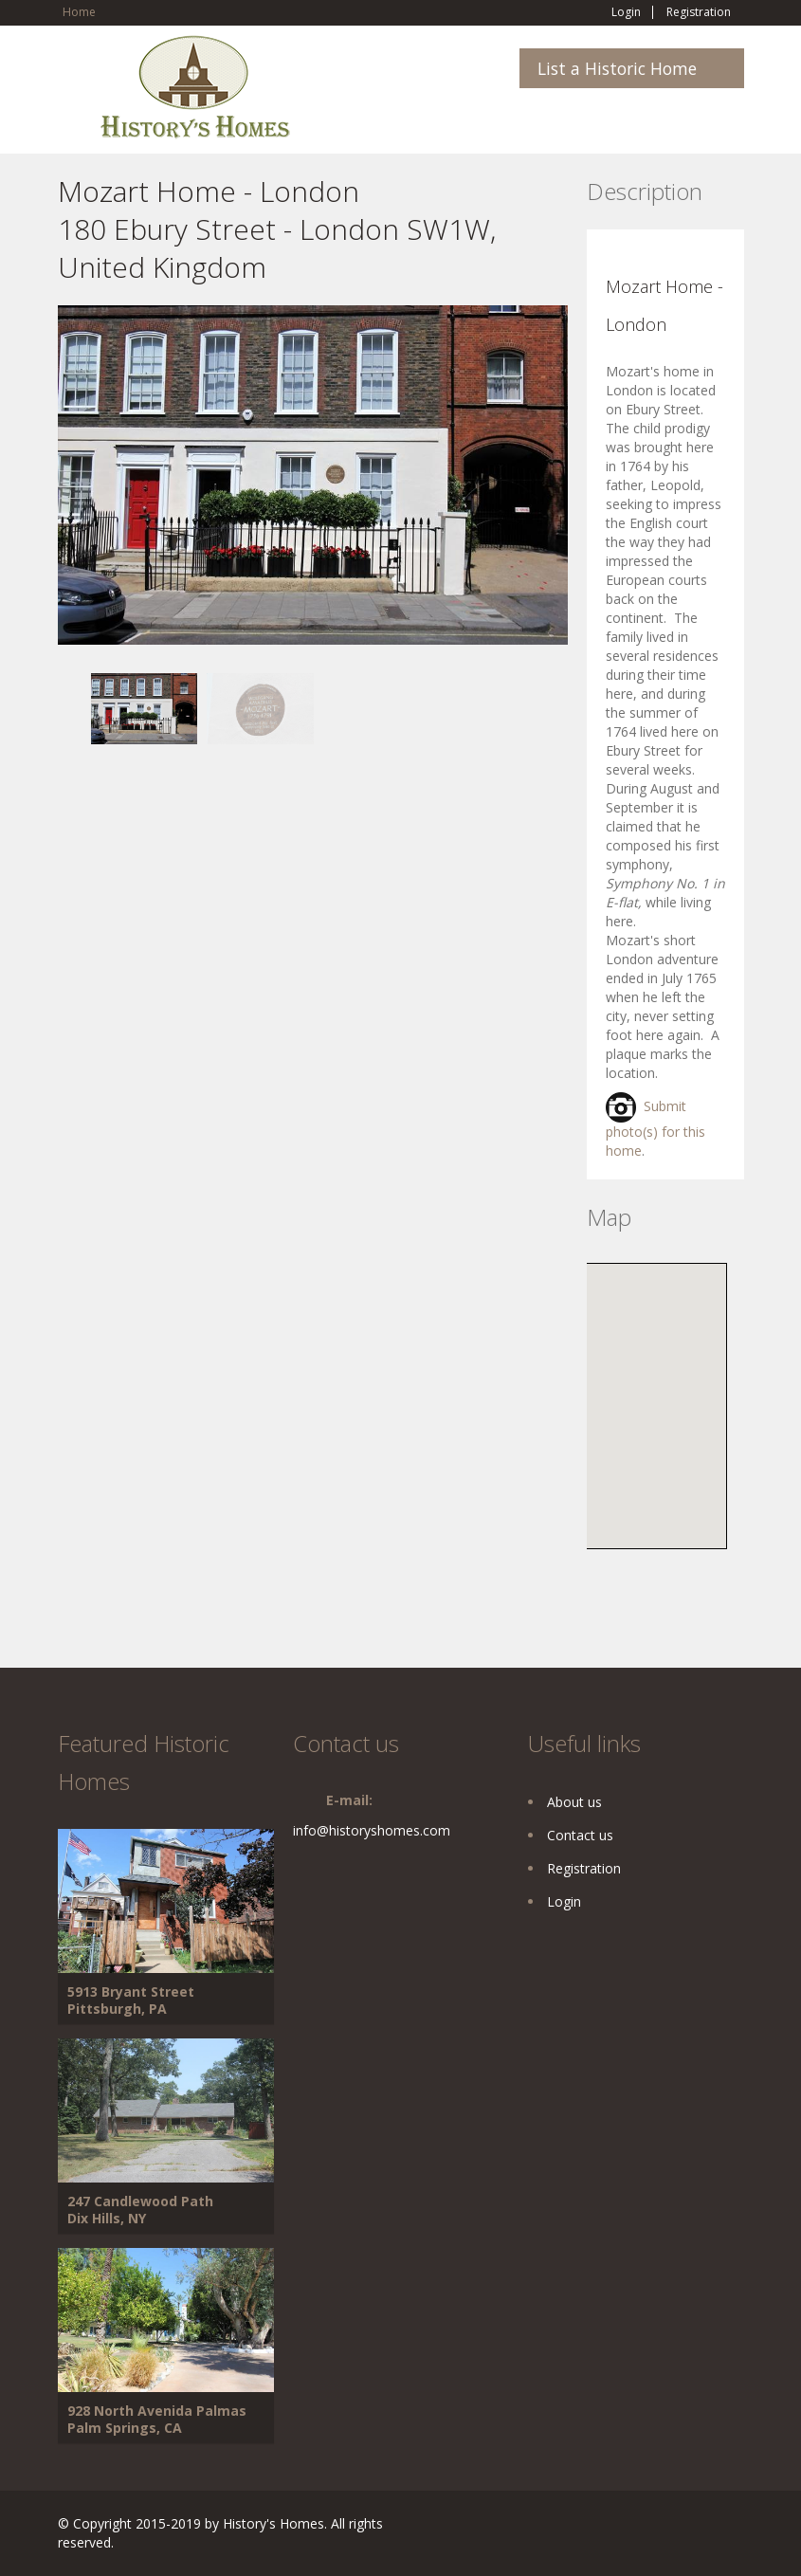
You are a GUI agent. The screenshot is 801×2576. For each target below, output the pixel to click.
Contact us (580, 1835)
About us (574, 1802)
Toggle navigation (74, 80)
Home (79, 12)
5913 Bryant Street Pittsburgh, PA (130, 2000)
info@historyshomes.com (371, 1830)
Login (626, 12)
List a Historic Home (617, 68)
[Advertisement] (209, 877)
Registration (698, 12)
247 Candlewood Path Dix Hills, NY (140, 2209)
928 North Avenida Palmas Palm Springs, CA (156, 2419)
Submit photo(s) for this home (655, 1128)
